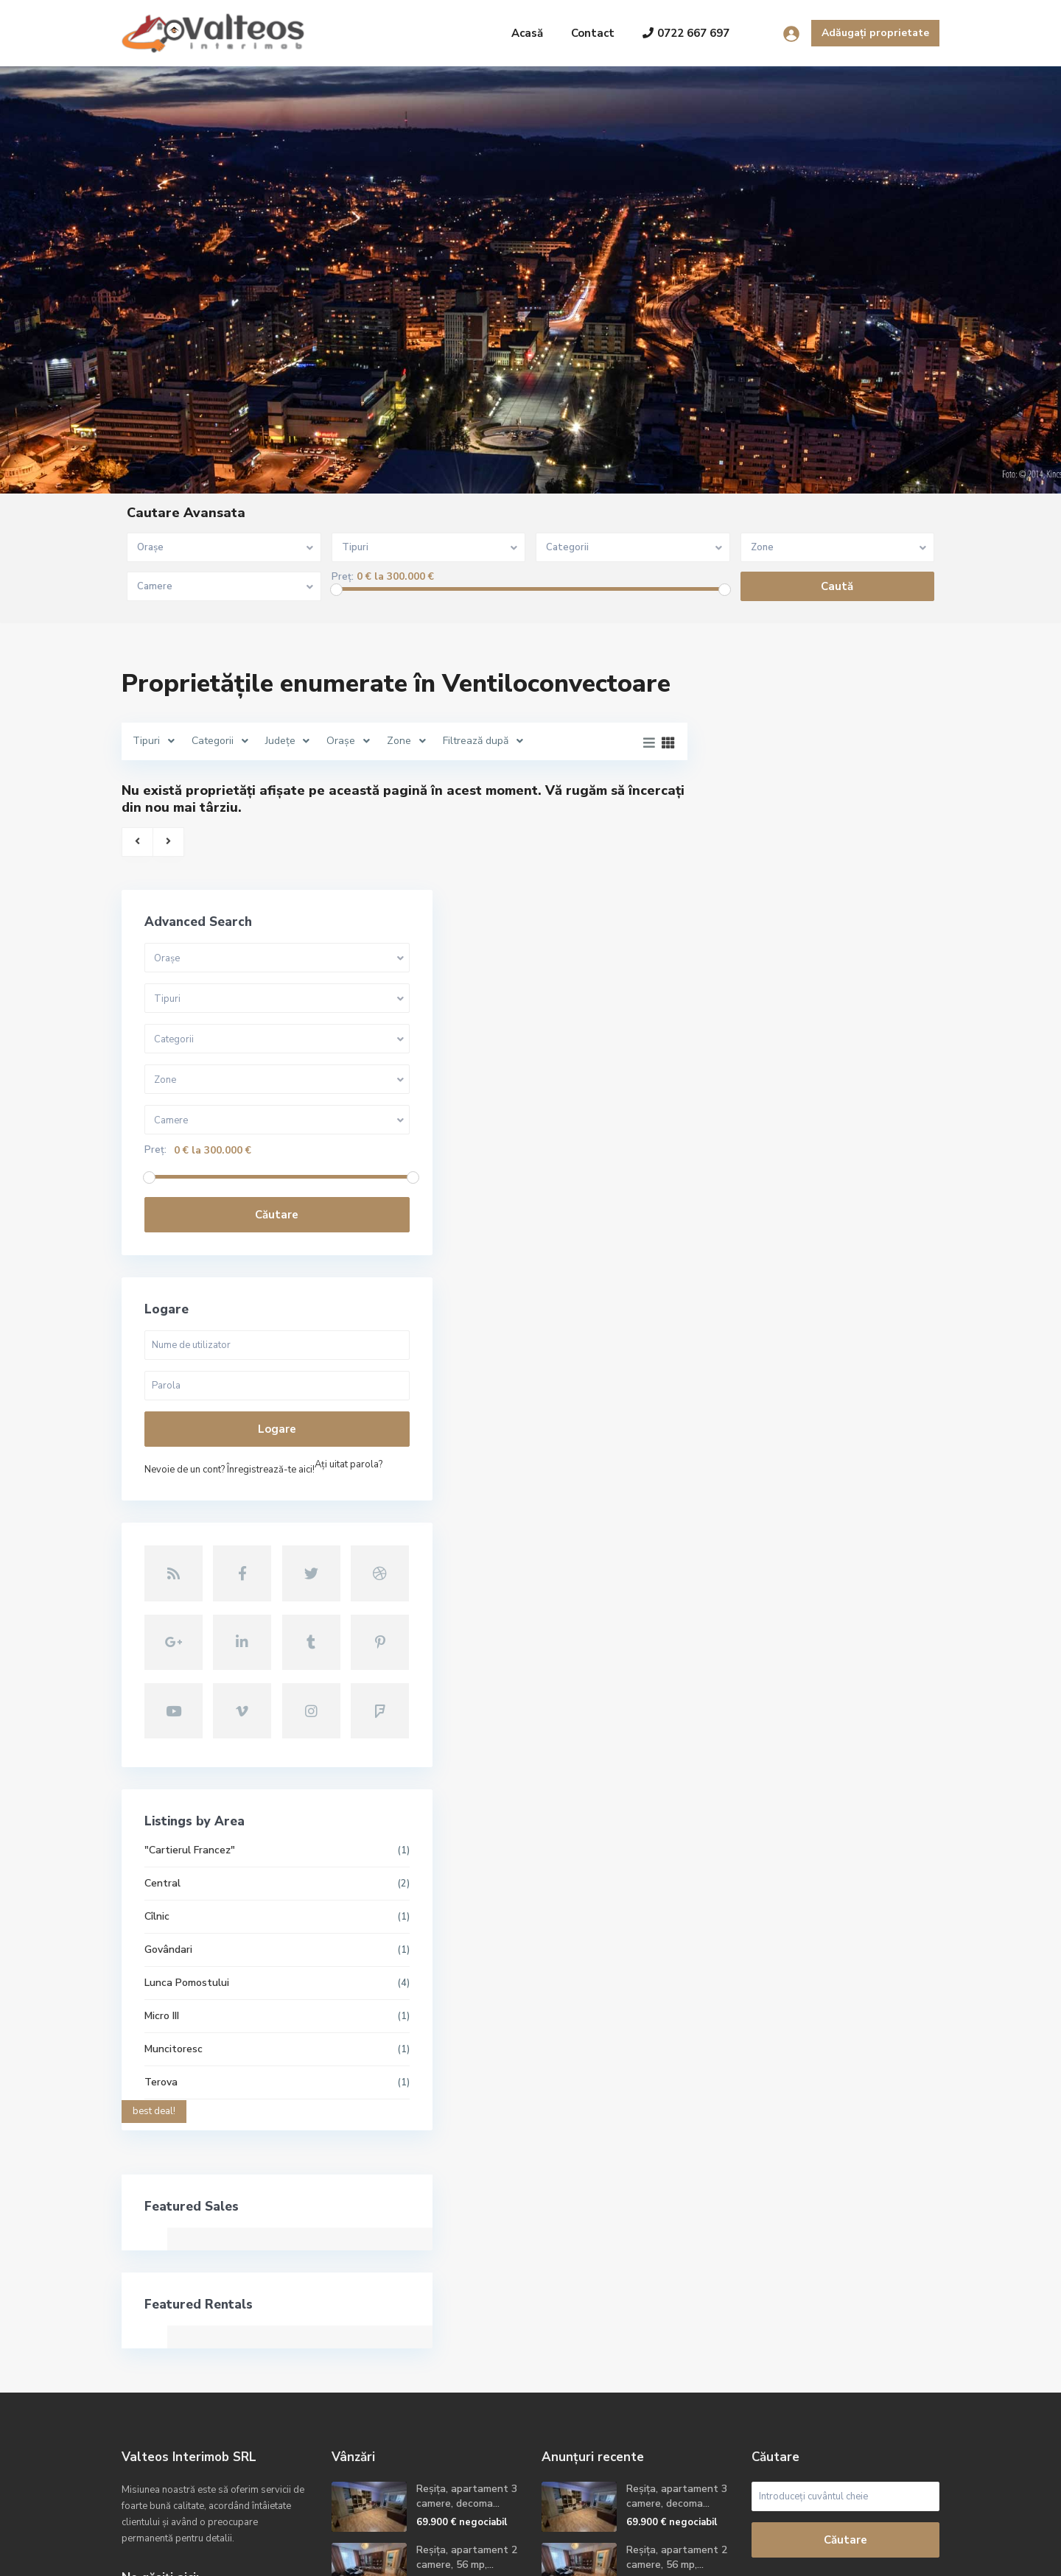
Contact (592, 33)
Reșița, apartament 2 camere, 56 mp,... (466, 2297)
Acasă (527, 33)
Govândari (756, 1689)
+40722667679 (176, 2372)
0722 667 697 (685, 33)
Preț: (343, 577)
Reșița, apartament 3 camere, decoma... (466, 2236)
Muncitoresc (761, 1789)
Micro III (749, 1756)
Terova (749, 1822)
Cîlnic (744, 1656)
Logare (824, 1206)
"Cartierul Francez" (777, 1590)
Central (750, 1623)
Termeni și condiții (812, 2554)
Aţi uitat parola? (766, 1263)
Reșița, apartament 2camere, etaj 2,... (462, 2358)
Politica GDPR (907, 2554)
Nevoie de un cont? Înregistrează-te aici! (817, 1247)
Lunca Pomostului (774, 1723)
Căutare (825, 992)
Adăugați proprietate (875, 33)
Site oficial (165, 2417)
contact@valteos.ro (187, 2394)
